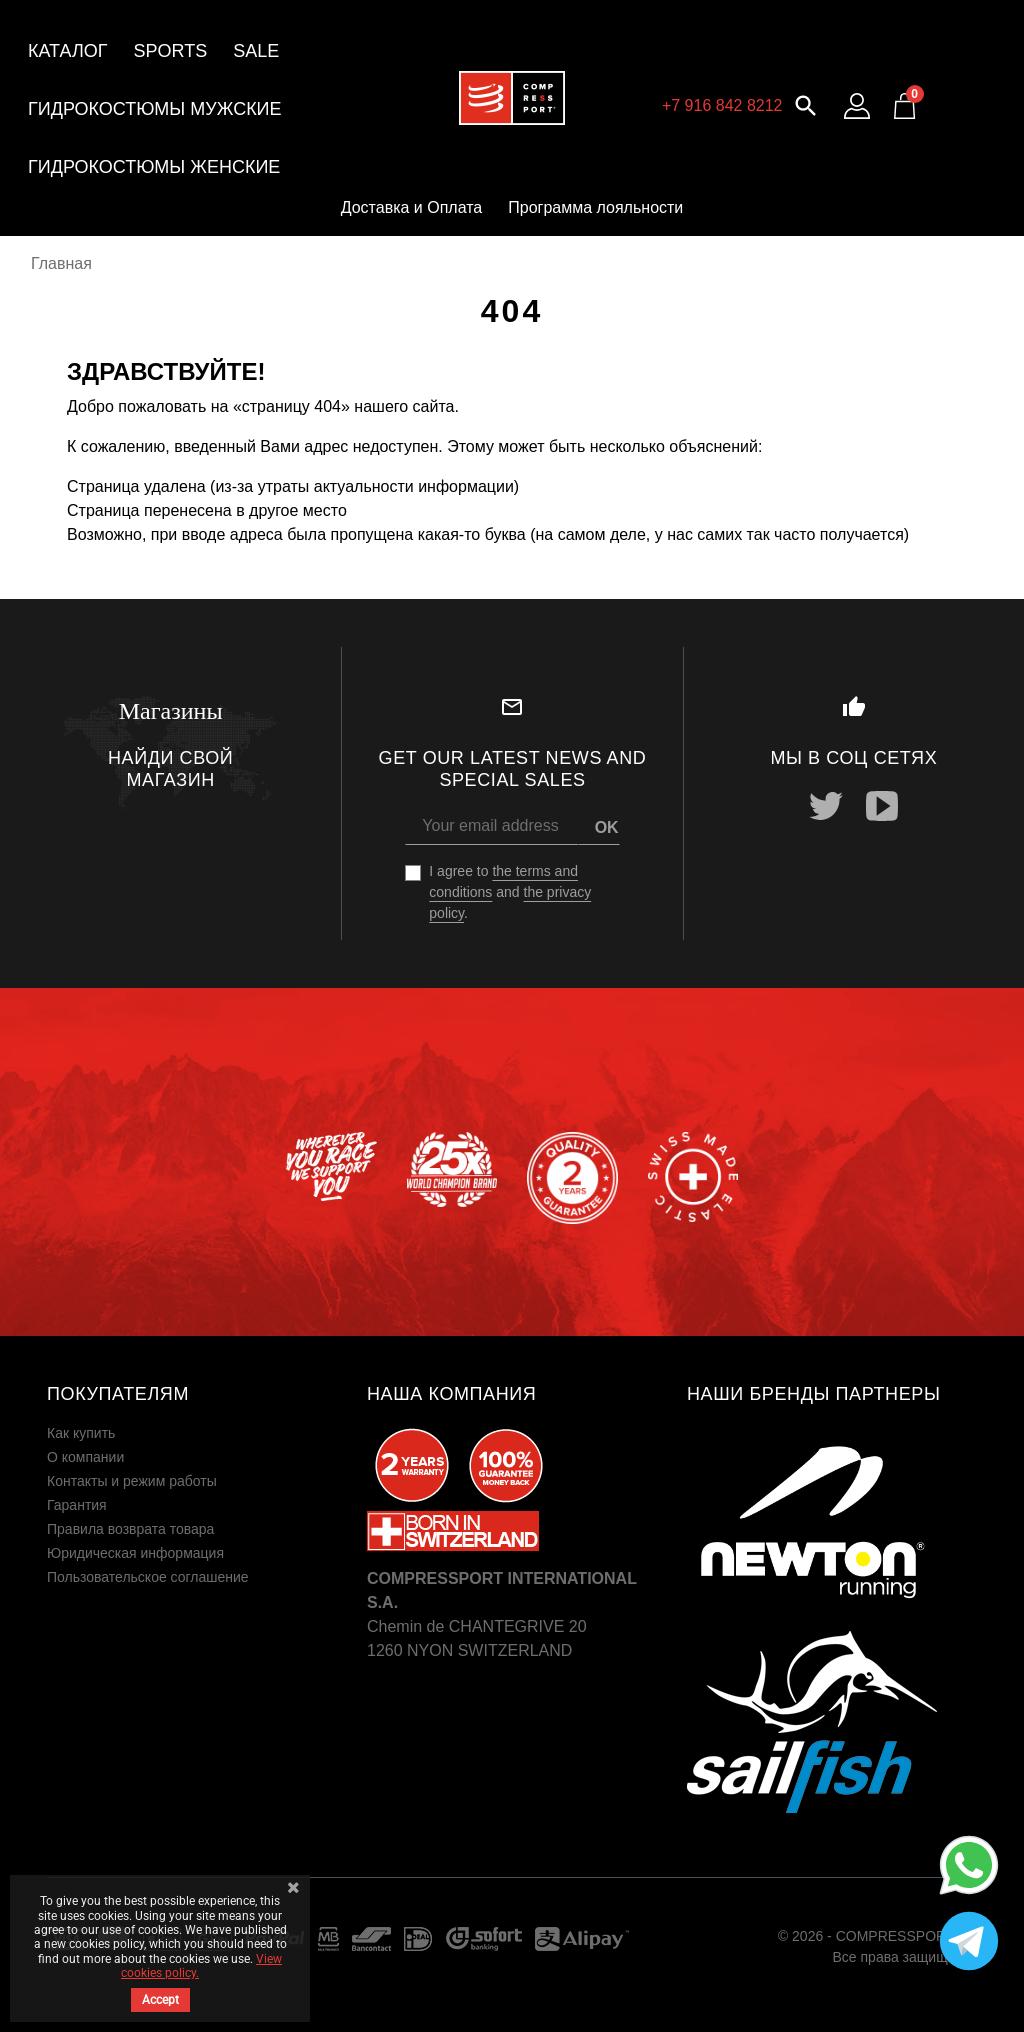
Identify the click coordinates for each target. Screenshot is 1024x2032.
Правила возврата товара (130, 1529)
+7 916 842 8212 (722, 105)
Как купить (81, 1433)
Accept (160, 2000)
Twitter (826, 806)
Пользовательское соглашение (148, 1577)
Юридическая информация (135, 1553)
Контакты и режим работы (132, 1481)
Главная (61, 263)
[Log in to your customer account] (857, 106)
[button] (806, 103)
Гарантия (77, 1505)
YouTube (882, 806)
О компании (85, 1457)
